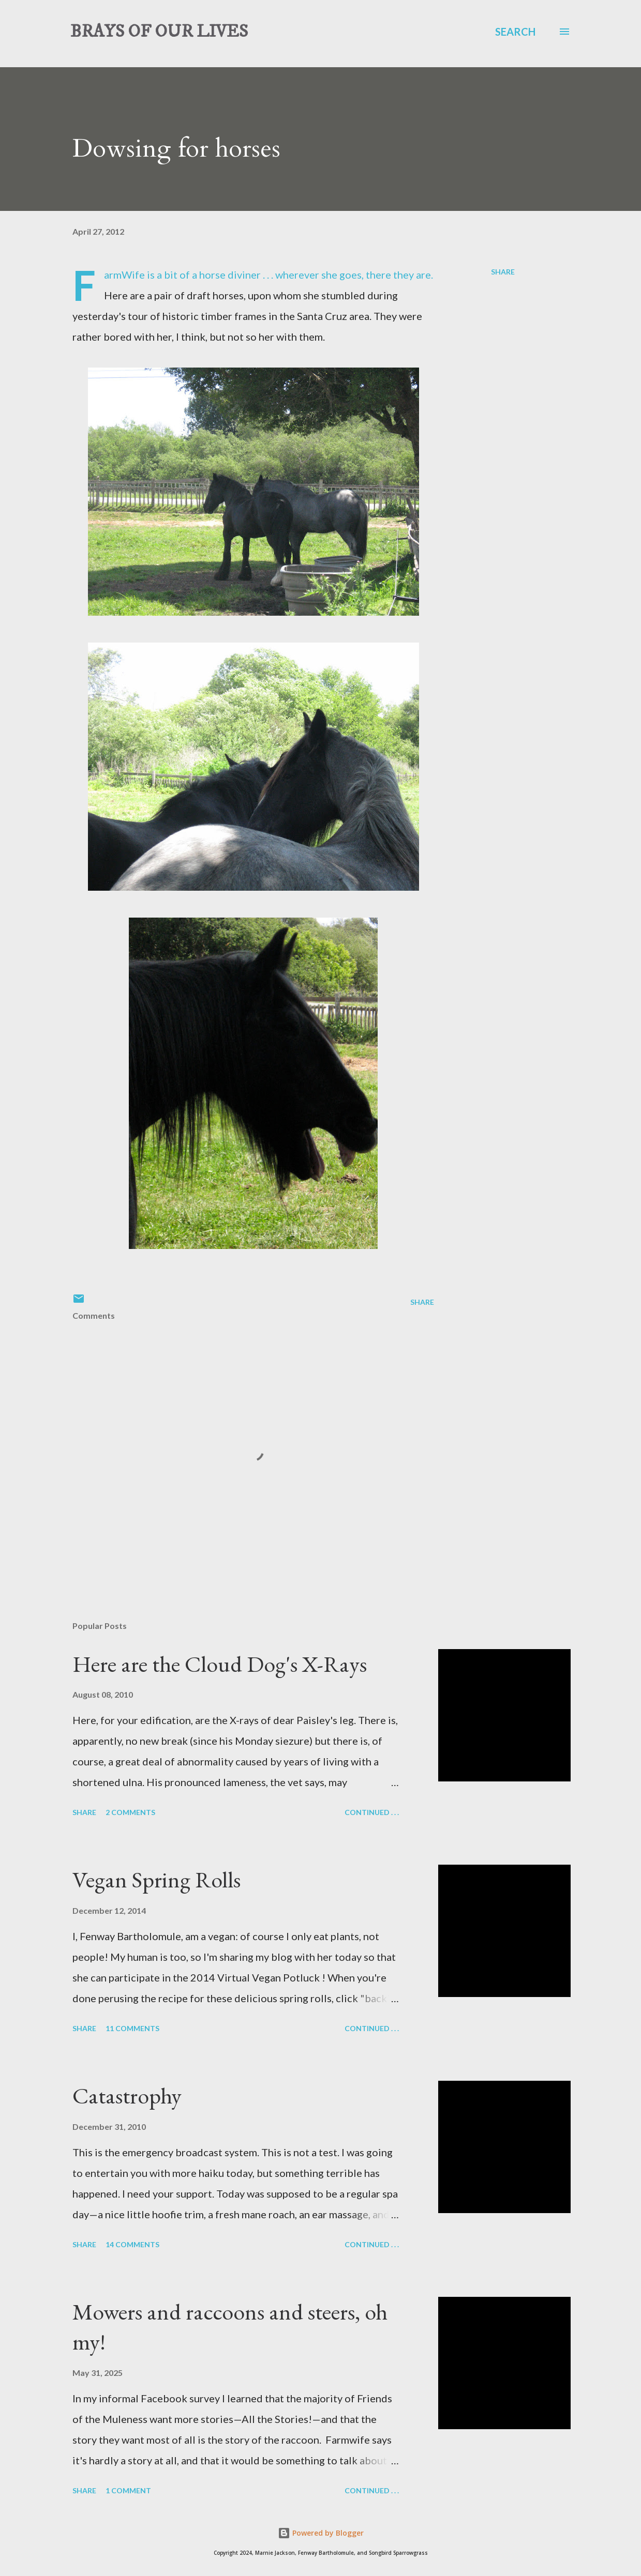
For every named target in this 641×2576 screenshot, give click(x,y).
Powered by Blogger (321, 2533)
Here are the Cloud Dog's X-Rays (219, 1664)
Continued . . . (372, 1812)
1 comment (128, 2490)
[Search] (515, 31)
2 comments (130, 1812)
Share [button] (503, 271)
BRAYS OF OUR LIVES (159, 31)
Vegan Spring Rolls (156, 1879)
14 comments (132, 2244)
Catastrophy (127, 2095)
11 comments (132, 2028)
